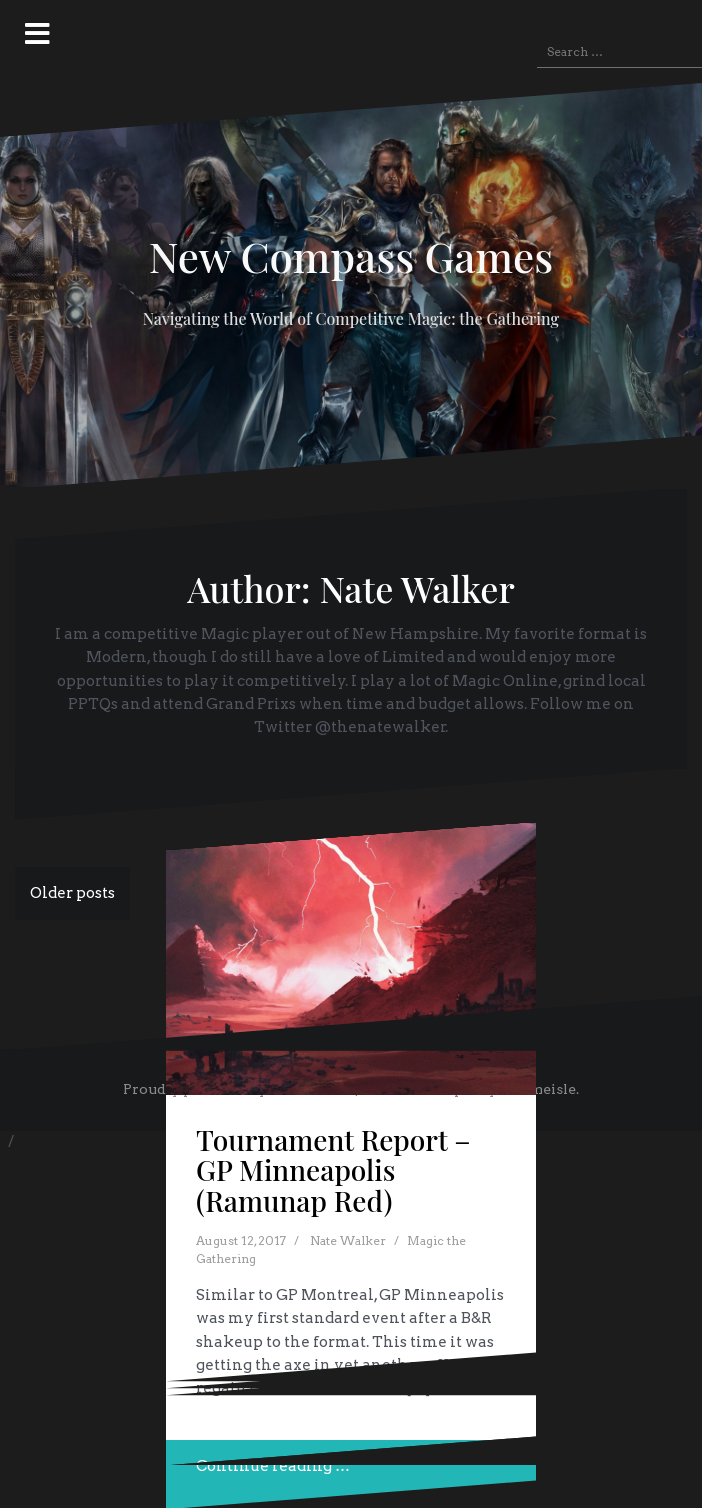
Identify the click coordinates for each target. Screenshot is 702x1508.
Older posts (72, 893)
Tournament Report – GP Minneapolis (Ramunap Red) (333, 1170)
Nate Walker (348, 1240)
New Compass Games (351, 256)
